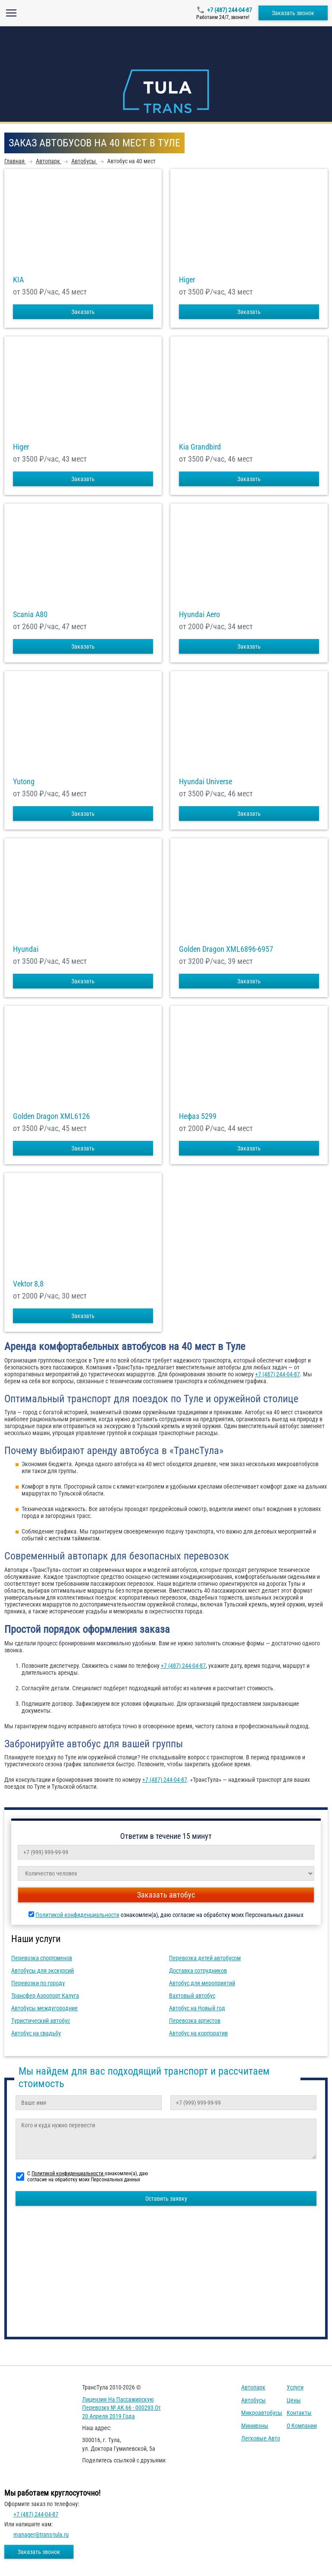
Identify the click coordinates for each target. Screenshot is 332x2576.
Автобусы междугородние (44, 2008)
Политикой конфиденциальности (77, 1914)
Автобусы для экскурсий (42, 1970)
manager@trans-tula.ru (41, 2534)
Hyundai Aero (199, 614)
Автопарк (253, 2387)
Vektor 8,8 (28, 1284)
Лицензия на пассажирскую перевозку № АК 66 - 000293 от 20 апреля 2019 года (121, 2408)
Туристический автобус (40, 2020)
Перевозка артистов (194, 2020)
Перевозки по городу (38, 1983)
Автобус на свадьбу (36, 2033)
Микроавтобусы (261, 2412)
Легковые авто (260, 2438)
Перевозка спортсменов (41, 1958)
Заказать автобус (166, 1894)
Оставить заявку (166, 2198)
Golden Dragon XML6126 (51, 1116)
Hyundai (25, 949)
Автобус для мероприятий (202, 1983)
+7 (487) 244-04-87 (229, 9)
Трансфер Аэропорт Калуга (45, 1995)
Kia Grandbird (200, 447)
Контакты (299, 2412)
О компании (302, 2425)
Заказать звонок (293, 13)
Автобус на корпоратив (198, 2033)
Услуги (295, 2387)
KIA (18, 280)
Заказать (83, 311)
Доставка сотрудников (198, 1970)
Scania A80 (30, 614)
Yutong (24, 782)
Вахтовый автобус (192, 1995)
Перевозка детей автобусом (205, 1958)
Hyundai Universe (205, 782)
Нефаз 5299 (198, 1116)
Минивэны (254, 2425)
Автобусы (253, 2400)
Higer (187, 280)
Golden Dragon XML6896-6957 (226, 949)
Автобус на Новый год (197, 2008)
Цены (294, 2400)
